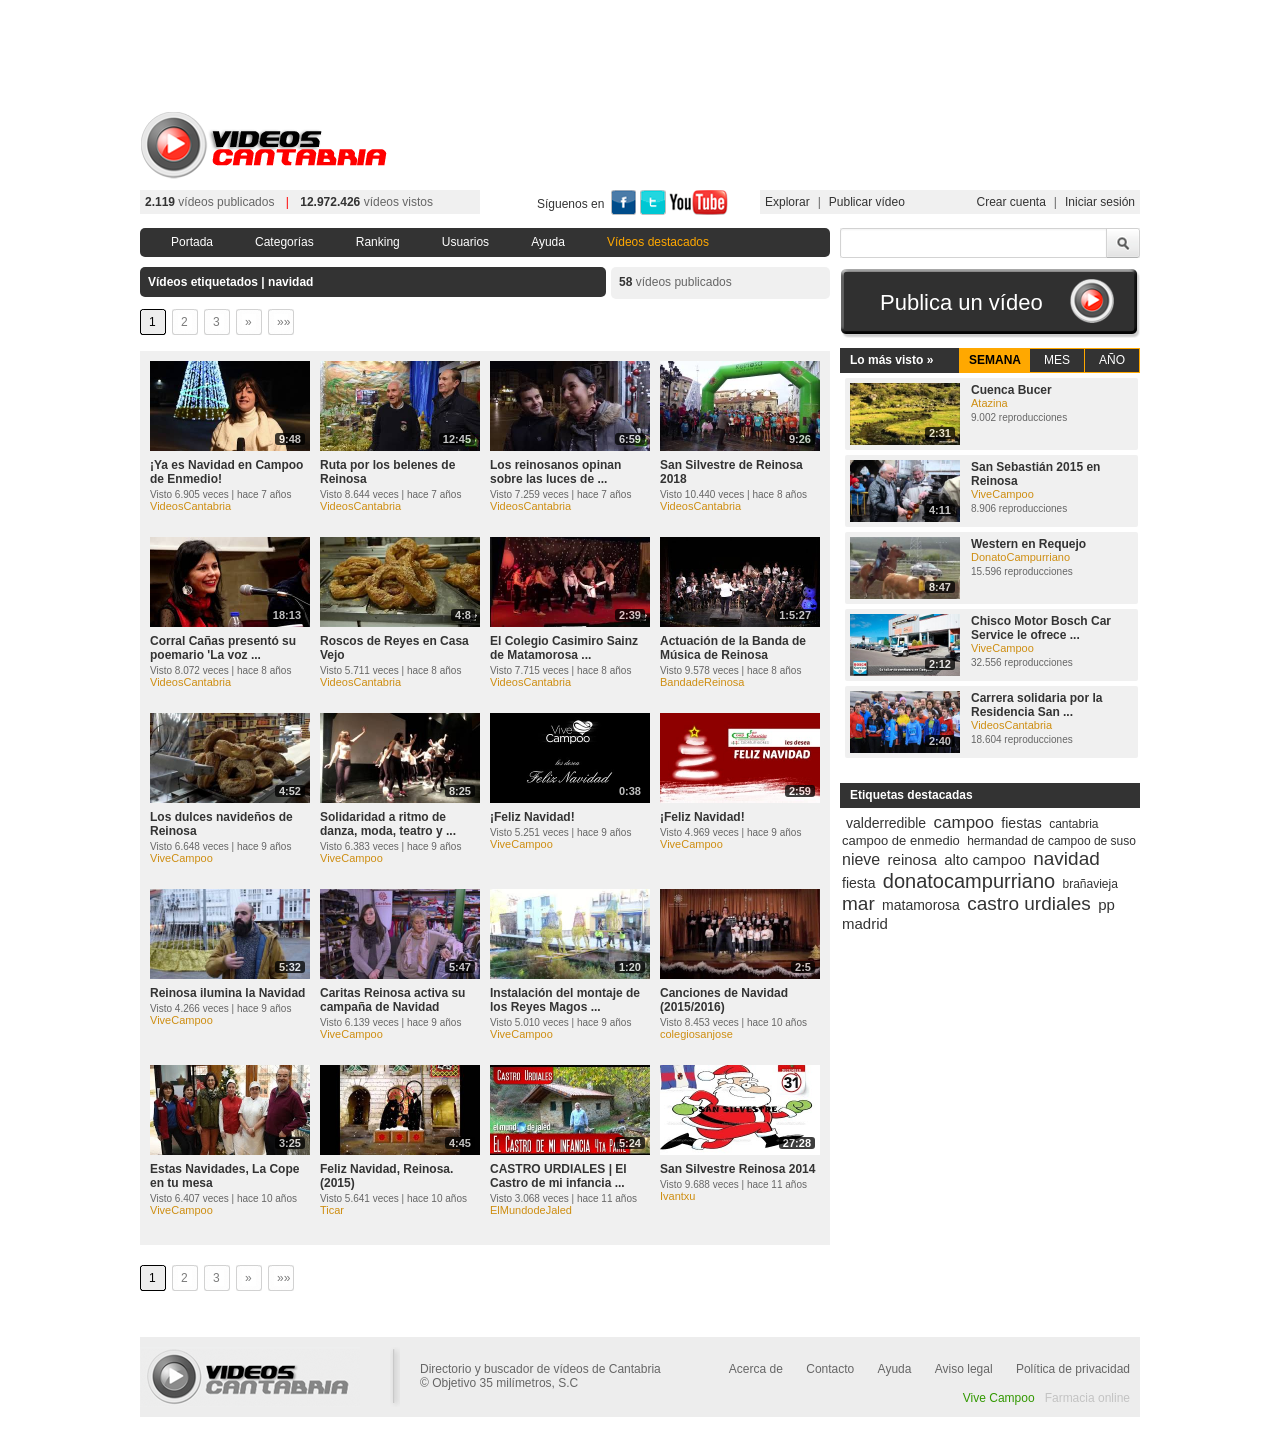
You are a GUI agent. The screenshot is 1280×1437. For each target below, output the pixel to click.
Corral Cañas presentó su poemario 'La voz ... (223, 648)
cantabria (1073, 824)
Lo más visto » (891, 360)
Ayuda (548, 242)
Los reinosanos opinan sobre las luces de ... (555, 472)
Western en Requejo (1028, 544)
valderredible (886, 823)
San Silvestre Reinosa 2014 (737, 1169)
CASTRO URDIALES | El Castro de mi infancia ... (558, 1176)
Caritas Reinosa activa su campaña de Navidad (392, 1000)
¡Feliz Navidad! (532, 817)
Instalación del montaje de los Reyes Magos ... (565, 1000)
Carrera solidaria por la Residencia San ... (1036, 705)
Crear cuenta (1010, 202)
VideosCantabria (190, 506)
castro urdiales (1029, 903)
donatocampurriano (969, 881)
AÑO (1112, 360)
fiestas (1021, 823)
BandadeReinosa (702, 682)
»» (283, 322)
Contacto (830, 1369)
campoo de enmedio (901, 840)
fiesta (858, 883)
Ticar (332, 1210)
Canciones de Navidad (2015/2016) (724, 1000)
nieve (861, 859)
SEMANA (995, 360)
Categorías (284, 242)
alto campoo (985, 859)
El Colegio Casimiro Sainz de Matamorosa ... (564, 648)
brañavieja (1090, 884)
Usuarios (465, 242)
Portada (192, 242)
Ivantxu (677, 1196)
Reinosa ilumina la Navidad (227, 993)
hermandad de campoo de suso (1051, 841)
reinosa (912, 859)
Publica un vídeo (961, 302)
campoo (964, 822)
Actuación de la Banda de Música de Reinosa (733, 648)
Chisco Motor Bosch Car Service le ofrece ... (1041, 628)
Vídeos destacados (658, 242)
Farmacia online (1087, 1398)
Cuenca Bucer (1011, 390)
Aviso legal (964, 1369)
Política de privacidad (1073, 1369)
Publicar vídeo (867, 202)
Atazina (989, 403)
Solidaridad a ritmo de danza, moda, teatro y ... (388, 824)
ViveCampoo (181, 858)
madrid (865, 923)
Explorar (787, 202)
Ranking (378, 242)
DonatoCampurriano (1020, 557)
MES (1057, 360)
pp (1106, 904)
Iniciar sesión (1100, 202)
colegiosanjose (696, 1034)
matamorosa (921, 905)
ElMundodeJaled (531, 1210)
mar (858, 903)
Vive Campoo (999, 1398)
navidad (1066, 858)
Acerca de (756, 1369)
